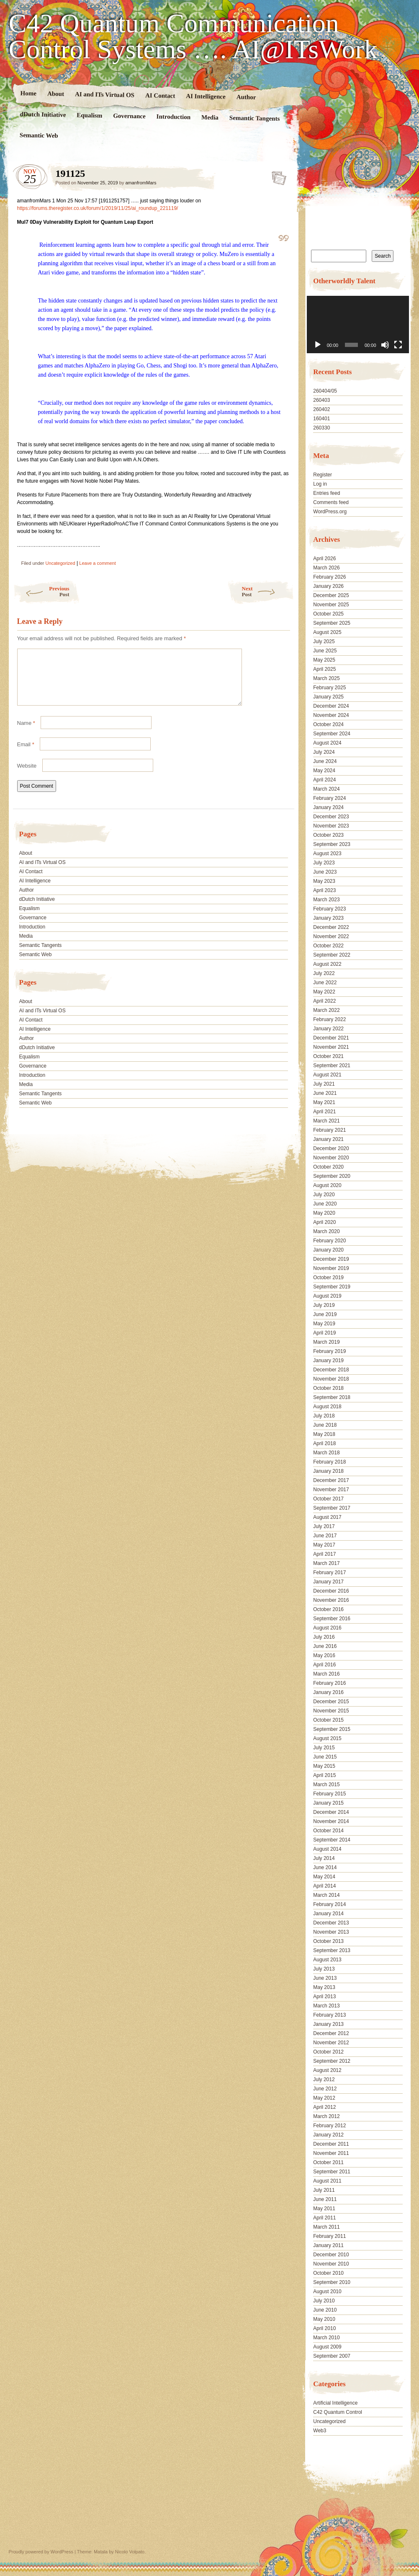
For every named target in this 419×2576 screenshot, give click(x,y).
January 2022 (328, 1029)
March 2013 (326, 2006)
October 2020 (328, 1167)
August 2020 (327, 1185)
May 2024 (324, 770)
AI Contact (160, 95)
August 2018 (327, 1407)
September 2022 (331, 955)
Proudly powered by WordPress (41, 2551)
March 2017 (326, 1563)
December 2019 (331, 1259)
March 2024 (326, 789)
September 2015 (331, 1729)
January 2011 (328, 2245)
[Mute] (385, 345)
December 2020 (331, 1148)
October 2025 (328, 614)
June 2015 (325, 1757)
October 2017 (328, 1499)
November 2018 (331, 1379)
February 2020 (329, 1241)
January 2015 (328, 1803)
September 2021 (331, 1065)
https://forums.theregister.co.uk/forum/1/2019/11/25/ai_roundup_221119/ (97, 208)
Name (26, 733)
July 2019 (323, 1305)
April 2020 (324, 1222)
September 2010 (331, 2282)
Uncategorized (60, 563)
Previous (41, 591)
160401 (321, 419)
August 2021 (327, 1075)
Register (322, 475)
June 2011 (325, 2199)
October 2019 (328, 1277)
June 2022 (325, 982)
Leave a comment (97, 563)
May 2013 (324, 1987)
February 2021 (329, 1130)
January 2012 (328, 2135)
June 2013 (325, 1978)
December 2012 (331, 2033)
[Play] (318, 345)
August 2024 (327, 743)
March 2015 (326, 1784)
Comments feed (331, 502)
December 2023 (331, 817)
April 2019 (324, 1333)
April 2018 (324, 1443)
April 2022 (324, 1001)
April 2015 (324, 1775)
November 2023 (331, 826)
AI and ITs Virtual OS (104, 94)
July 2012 (323, 2079)
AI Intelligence (206, 96)
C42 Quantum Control (337, 2412)
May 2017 (324, 1545)
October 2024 (328, 724)
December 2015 (331, 1701)
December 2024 (331, 706)
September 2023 (331, 844)
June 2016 (325, 1646)
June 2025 (325, 651)
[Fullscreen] (398, 345)
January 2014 (328, 1913)
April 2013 (324, 1996)
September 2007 (331, 2356)
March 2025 (326, 678)
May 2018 (324, 1434)
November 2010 (331, 2264)
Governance (129, 115)
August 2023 (327, 853)
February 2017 (329, 1572)
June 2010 (325, 2310)
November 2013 (331, 1932)
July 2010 (323, 2301)
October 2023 (328, 835)
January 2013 (328, 2024)
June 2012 (325, 2089)
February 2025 (329, 688)
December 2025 (331, 595)
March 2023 (326, 900)
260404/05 (325, 391)
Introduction (173, 116)
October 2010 (328, 2273)
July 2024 (323, 752)
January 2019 (328, 1360)
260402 (321, 409)
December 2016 (331, 1591)
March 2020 (326, 1231)
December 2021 (331, 1038)
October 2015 (328, 1720)
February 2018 (329, 1462)
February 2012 (329, 2126)
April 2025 (324, 669)
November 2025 (331, 605)
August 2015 (327, 1738)
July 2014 (323, 1858)
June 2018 (325, 1425)
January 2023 (328, 918)
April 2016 (324, 1665)
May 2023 (324, 881)
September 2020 (331, 1176)
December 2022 (331, 927)
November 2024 (331, 715)
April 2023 (324, 890)
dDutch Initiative (43, 114)
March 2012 (326, 2116)
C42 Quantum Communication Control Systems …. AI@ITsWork (193, 36)
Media (209, 117)
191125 (276, 175)
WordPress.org (330, 512)
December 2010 (331, 2255)
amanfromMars (140, 182)
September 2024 (331, 734)
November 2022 (331, 936)
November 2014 (331, 1821)
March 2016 (326, 1674)
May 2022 (324, 992)
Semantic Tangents (254, 118)
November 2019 (331, 1268)
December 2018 (331, 1370)
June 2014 (325, 1867)
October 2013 (328, 1941)
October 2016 (328, 1609)
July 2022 (323, 973)
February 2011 (329, 2236)
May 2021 (324, 1102)
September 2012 (331, 2061)
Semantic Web (38, 135)
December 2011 (331, 2144)
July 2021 (323, 1084)
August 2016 (327, 1628)
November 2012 (331, 2043)
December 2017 (331, 1480)
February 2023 (329, 909)
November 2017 (331, 1489)
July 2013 (323, 1969)
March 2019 (326, 1342)
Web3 (319, 2431)
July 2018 (323, 1416)
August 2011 (327, 2181)
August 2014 (327, 1849)
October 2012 (328, 2052)
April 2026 (324, 558)
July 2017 (323, 1526)
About (55, 93)
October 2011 (328, 2162)
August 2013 (327, 1960)
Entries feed (326, 493)
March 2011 (326, 2227)
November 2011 (331, 2153)
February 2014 (329, 1904)
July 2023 (323, 863)
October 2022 (328, 946)
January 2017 (328, 1582)
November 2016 (331, 1600)
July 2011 (323, 2190)
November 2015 (331, 1711)
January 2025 (328, 697)
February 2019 (329, 1351)
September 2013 (331, 1950)
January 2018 (328, 1471)
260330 (321, 428)
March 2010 (326, 2338)
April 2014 (324, 1886)
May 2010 (324, 2319)
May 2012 (324, 2098)
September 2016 (331, 1619)
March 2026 (326, 568)
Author (246, 97)
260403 (321, 400)
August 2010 (327, 2291)
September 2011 (331, 2172)
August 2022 (327, 964)
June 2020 (325, 1204)
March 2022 (326, 1010)
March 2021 (326, 1121)
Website (27, 776)
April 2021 (324, 1112)
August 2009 (327, 2347)
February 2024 (329, 798)
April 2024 (324, 780)
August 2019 (327, 1296)
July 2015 (323, 1748)
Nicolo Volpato (129, 2551)
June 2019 (325, 1314)
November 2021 (331, 1047)
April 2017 (324, 1554)
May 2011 (324, 2208)
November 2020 (331, 1158)
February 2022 (329, 1019)
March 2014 (326, 1895)
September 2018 (331, 1397)
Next (268, 591)
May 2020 (324, 1213)
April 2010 (324, 2328)
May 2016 (324, 1655)
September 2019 (331, 1287)
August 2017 (327, 1517)
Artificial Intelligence (335, 2403)
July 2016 (323, 1637)
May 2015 (324, 1766)
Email (25, 754)
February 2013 (329, 2015)
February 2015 (329, 1794)
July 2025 (323, 641)
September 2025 (331, 623)
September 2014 (331, 1840)
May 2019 (324, 1324)
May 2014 (324, 1877)
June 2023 (325, 872)
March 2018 (326, 1453)
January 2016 (328, 1692)
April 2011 (324, 2218)
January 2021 (328, 1139)
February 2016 (329, 1683)
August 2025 (327, 632)
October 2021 (328, 1056)
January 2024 (328, 807)
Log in (320, 484)
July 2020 (323, 1194)
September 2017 (331, 1508)
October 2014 (328, 1831)
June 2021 (325, 1093)
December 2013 (331, 1923)
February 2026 (329, 577)
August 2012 (327, 2070)
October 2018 (328, 1388)
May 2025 (324, 660)
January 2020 (328, 1250)
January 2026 (328, 586)
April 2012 (324, 2107)
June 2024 (325, 761)
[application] (358, 324)
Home (28, 93)
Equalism (89, 115)
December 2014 (331, 1812)
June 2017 (325, 1536)
